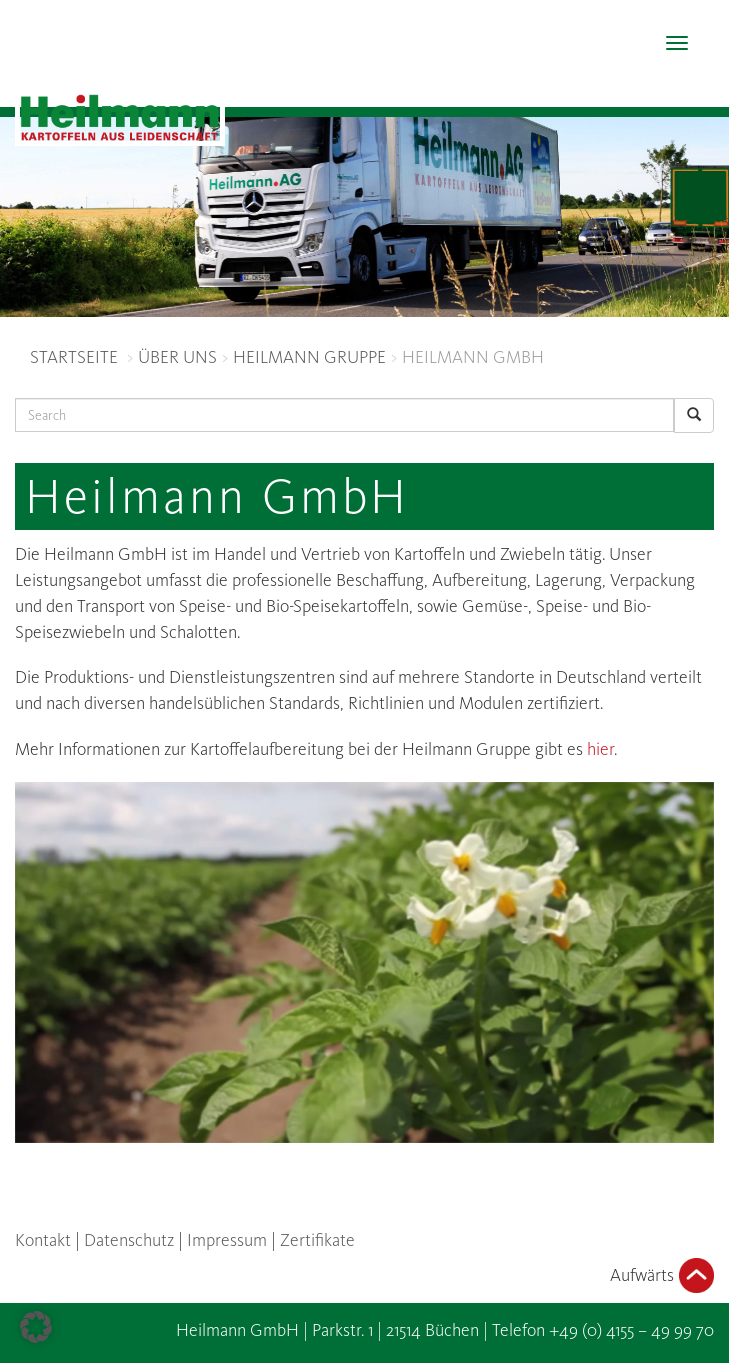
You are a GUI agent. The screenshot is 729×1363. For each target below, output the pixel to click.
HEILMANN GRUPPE (309, 357)
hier (600, 749)
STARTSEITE (74, 357)
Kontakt (43, 1240)
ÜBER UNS (177, 357)
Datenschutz (129, 1240)
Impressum (227, 1240)
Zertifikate (317, 1240)
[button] (36, 1327)
